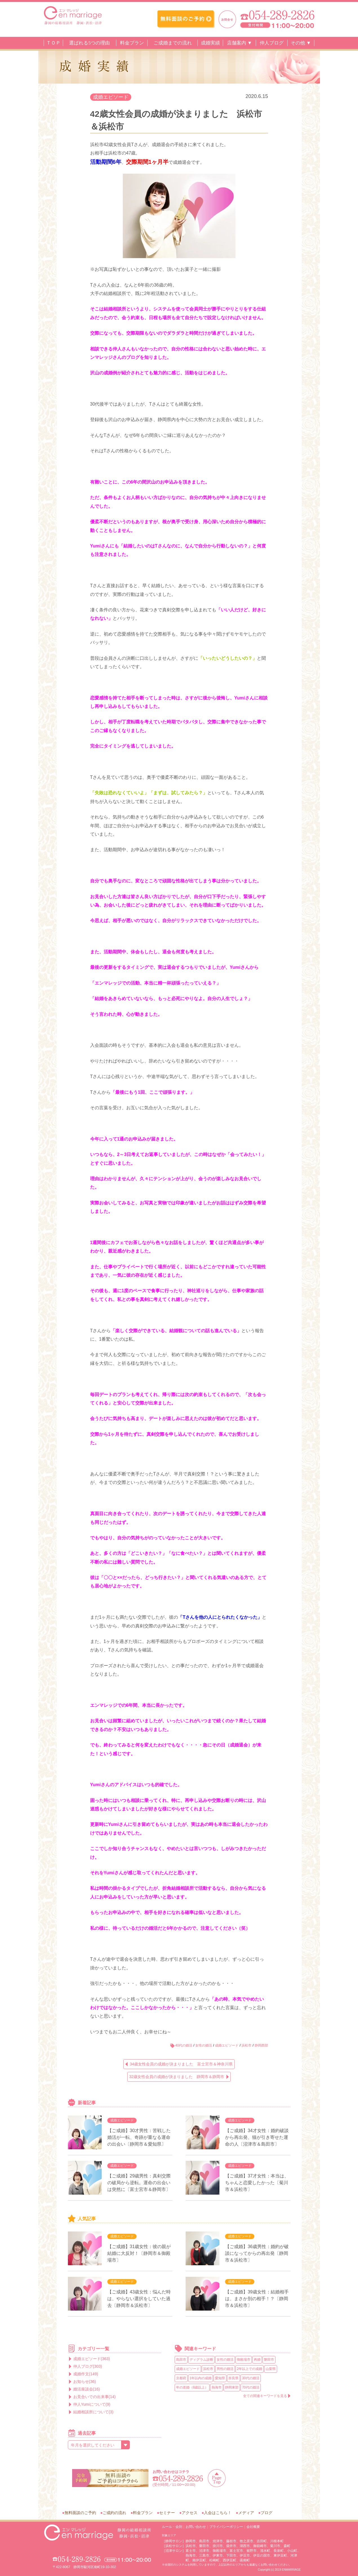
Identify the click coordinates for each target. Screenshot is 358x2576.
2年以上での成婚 (250, 2369)
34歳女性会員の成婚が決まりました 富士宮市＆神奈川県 (181, 2064)
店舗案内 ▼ (239, 43)
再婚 (257, 2360)
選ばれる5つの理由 (89, 43)
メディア (246, 2512)
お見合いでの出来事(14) (94, 2396)
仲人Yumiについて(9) (91, 2404)
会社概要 (253, 2527)
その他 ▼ (301, 43)
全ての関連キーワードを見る (265, 2396)
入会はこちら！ (218, 2512)
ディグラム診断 (201, 2360)
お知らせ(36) (84, 2381)
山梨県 (271, 2369)
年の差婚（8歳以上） (192, 2387)
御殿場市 (243, 2360)
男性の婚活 (225, 2369)
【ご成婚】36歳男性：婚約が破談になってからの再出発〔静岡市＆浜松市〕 (257, 2253)
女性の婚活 (203, 2045)
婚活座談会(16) (86, 2389)
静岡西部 (261, 2045)
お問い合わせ (196, 2527)
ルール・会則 (172, 2527)
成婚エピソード (110, 97)
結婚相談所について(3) (93, 2412)
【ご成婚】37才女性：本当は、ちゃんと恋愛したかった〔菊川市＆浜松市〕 (257, 2183)
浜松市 (246, 2045)
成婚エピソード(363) (91, 2358)
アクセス (189, 2512)
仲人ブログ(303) (87, 2366)
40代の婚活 (183, 2045)
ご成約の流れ (114, 2512)
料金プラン (132, 43)
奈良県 (233, 2378)
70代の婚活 (250, 2387)
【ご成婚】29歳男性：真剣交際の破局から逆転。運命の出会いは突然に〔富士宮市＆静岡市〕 (139, 2183)
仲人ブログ (272, 43)
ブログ (266, 2512)
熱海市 (217, 2387)
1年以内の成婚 (201, 2378)
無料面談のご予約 (80, 2512)
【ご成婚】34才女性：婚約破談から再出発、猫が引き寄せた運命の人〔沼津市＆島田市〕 (257, 2137)
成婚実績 (210, 43)
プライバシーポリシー (226, 2527)
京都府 (181, 2378)
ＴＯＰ (53, 43)
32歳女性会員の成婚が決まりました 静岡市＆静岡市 (176, 2076)
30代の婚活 (250, 2378)
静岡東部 (232, 2387)
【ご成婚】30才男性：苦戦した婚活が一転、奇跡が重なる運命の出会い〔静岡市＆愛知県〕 (139, 2137)
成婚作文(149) (85, 2374)
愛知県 (220, 2378)
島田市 (181, 2360)
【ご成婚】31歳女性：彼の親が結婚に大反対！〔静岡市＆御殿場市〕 (139, 2253)
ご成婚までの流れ (173, 43)
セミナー (167, 2512)
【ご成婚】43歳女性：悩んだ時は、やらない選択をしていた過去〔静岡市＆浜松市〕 (139, 2298)
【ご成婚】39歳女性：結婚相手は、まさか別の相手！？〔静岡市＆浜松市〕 (257, 2298)
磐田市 (269, 2360)
